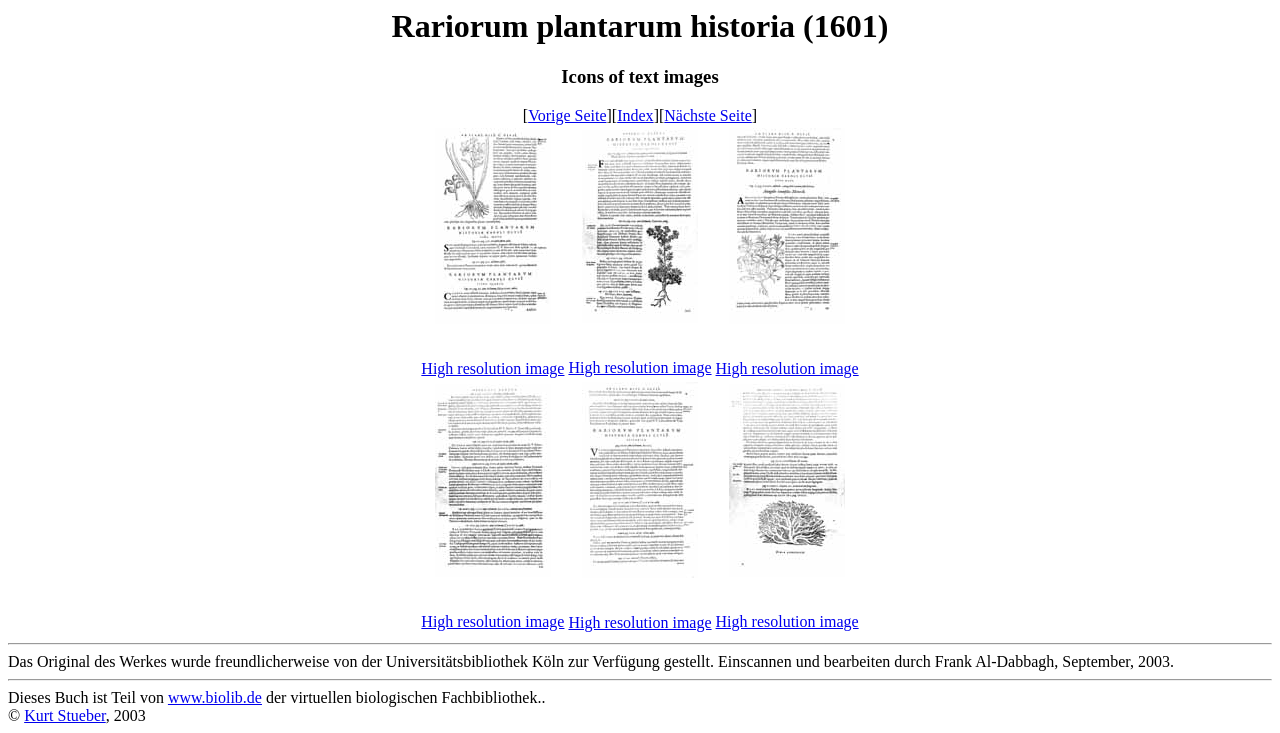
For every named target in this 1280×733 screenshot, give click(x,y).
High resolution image (492, 368)
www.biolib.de (215, 697)
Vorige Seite (567, 115)
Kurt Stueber (65, 715)
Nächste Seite (708, 115)
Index (635, 115)
